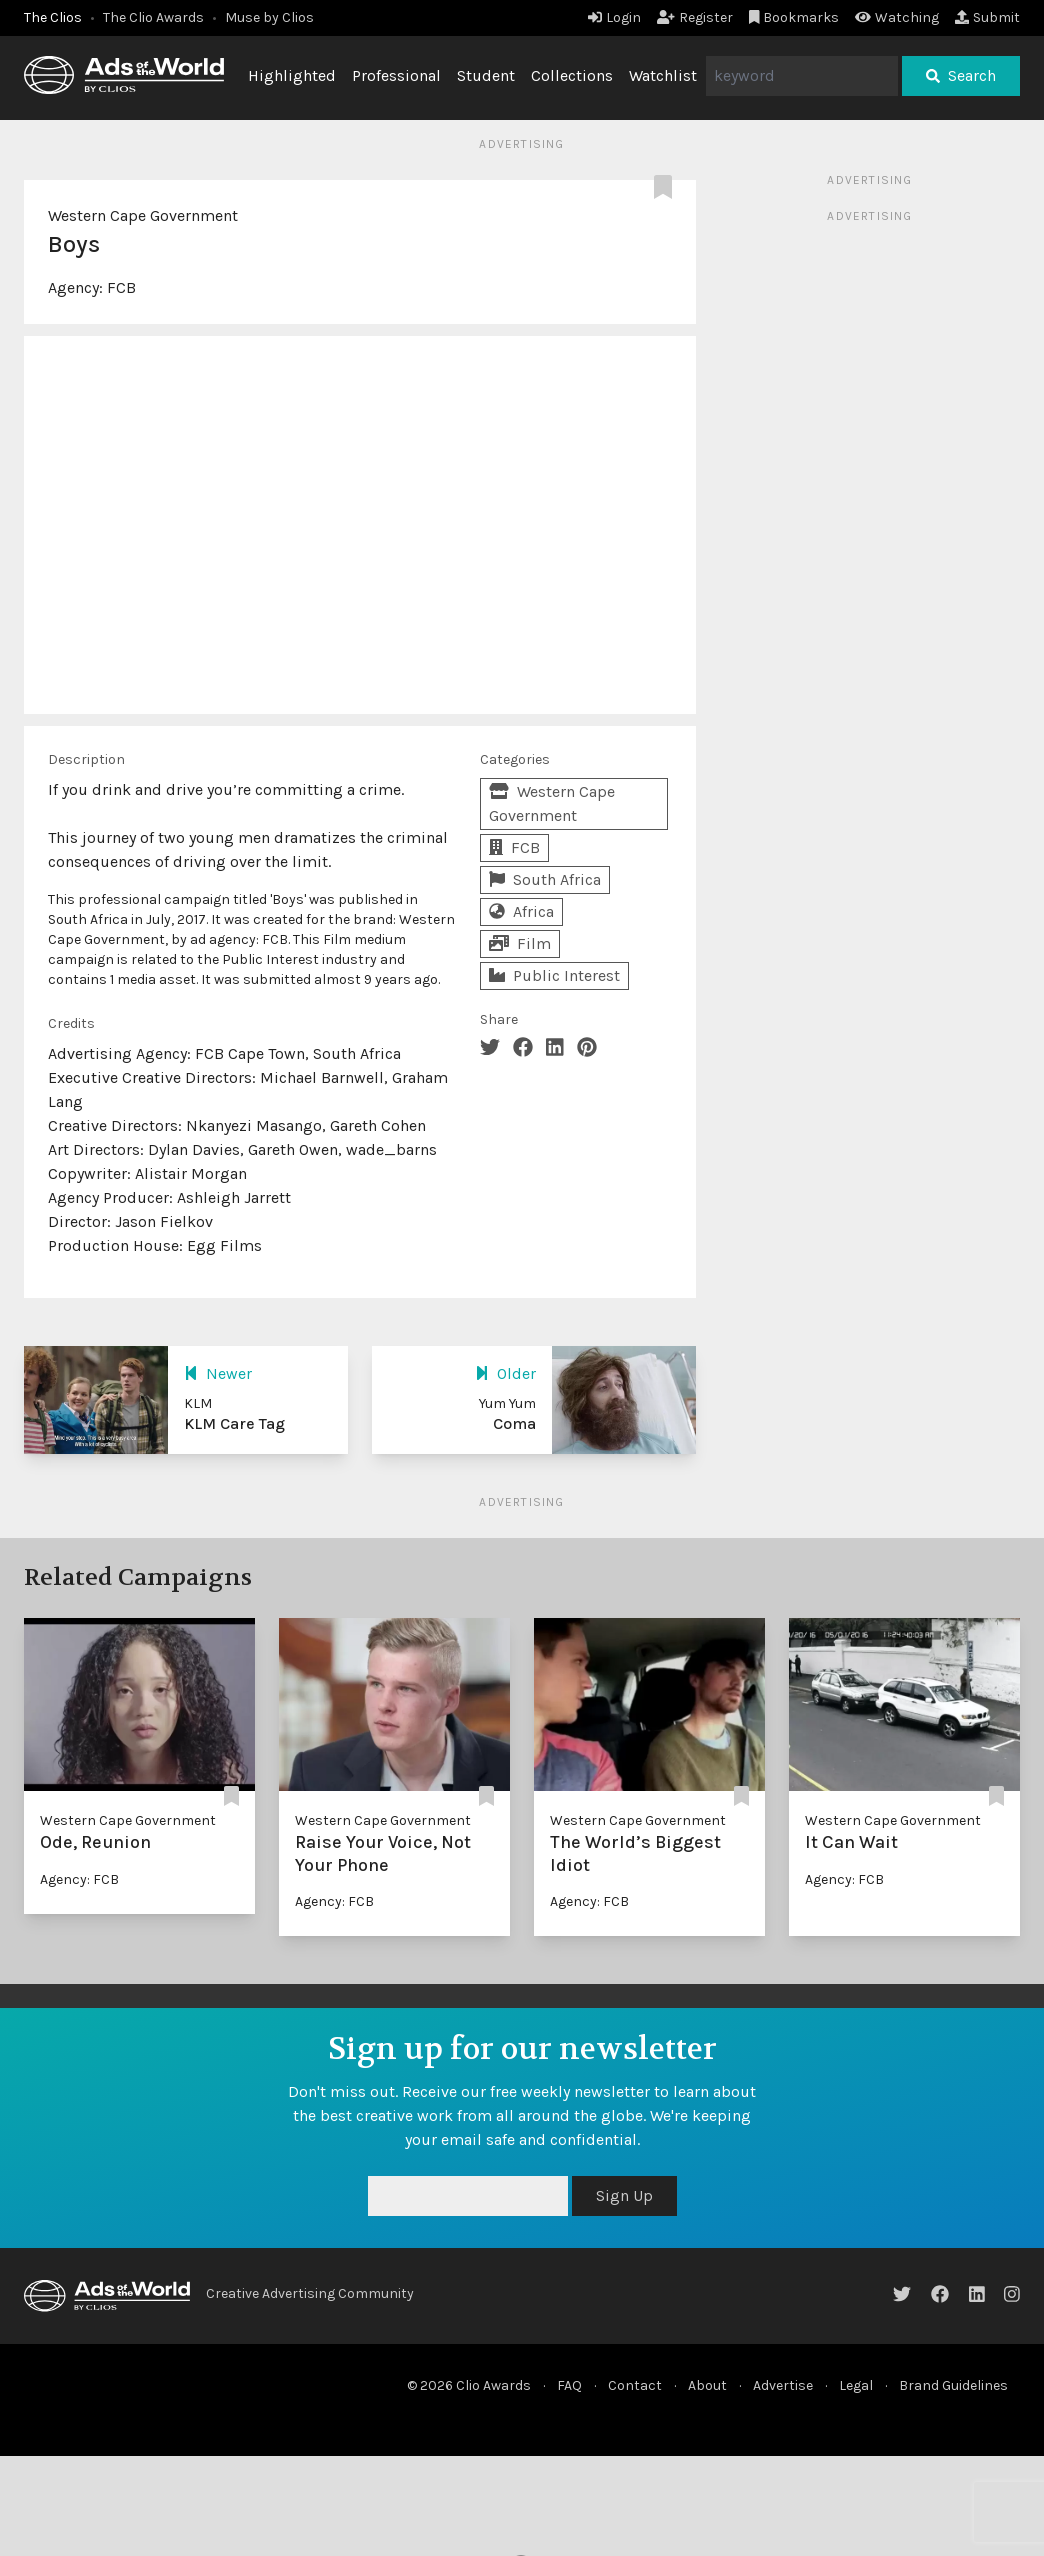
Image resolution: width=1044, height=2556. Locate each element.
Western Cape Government (143, 215)
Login (614, 17)
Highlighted (292, 75)
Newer (218, 1373)
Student (486, 75)
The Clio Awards (153, 17)
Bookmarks (794, 17)
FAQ (569, 2385)
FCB (121, 287)
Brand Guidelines (953, 2385)
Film (520, 943)
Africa (521, 911)
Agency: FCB (79, 1879)
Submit (987, 17)
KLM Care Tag (234, 1423)
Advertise (783, 2385)
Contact (635, 2385)
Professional (396, 75)
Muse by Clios (269, 17)
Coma (514, 1423)
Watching (897, 17)
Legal (856, 2385)
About (707, 2385)
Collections (572, 75)
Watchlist (663, 75)
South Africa (545, 879)
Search (961, 75)
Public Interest (554, 975)
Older (505, 1373)
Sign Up (624, 2195)
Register (695, 17)
